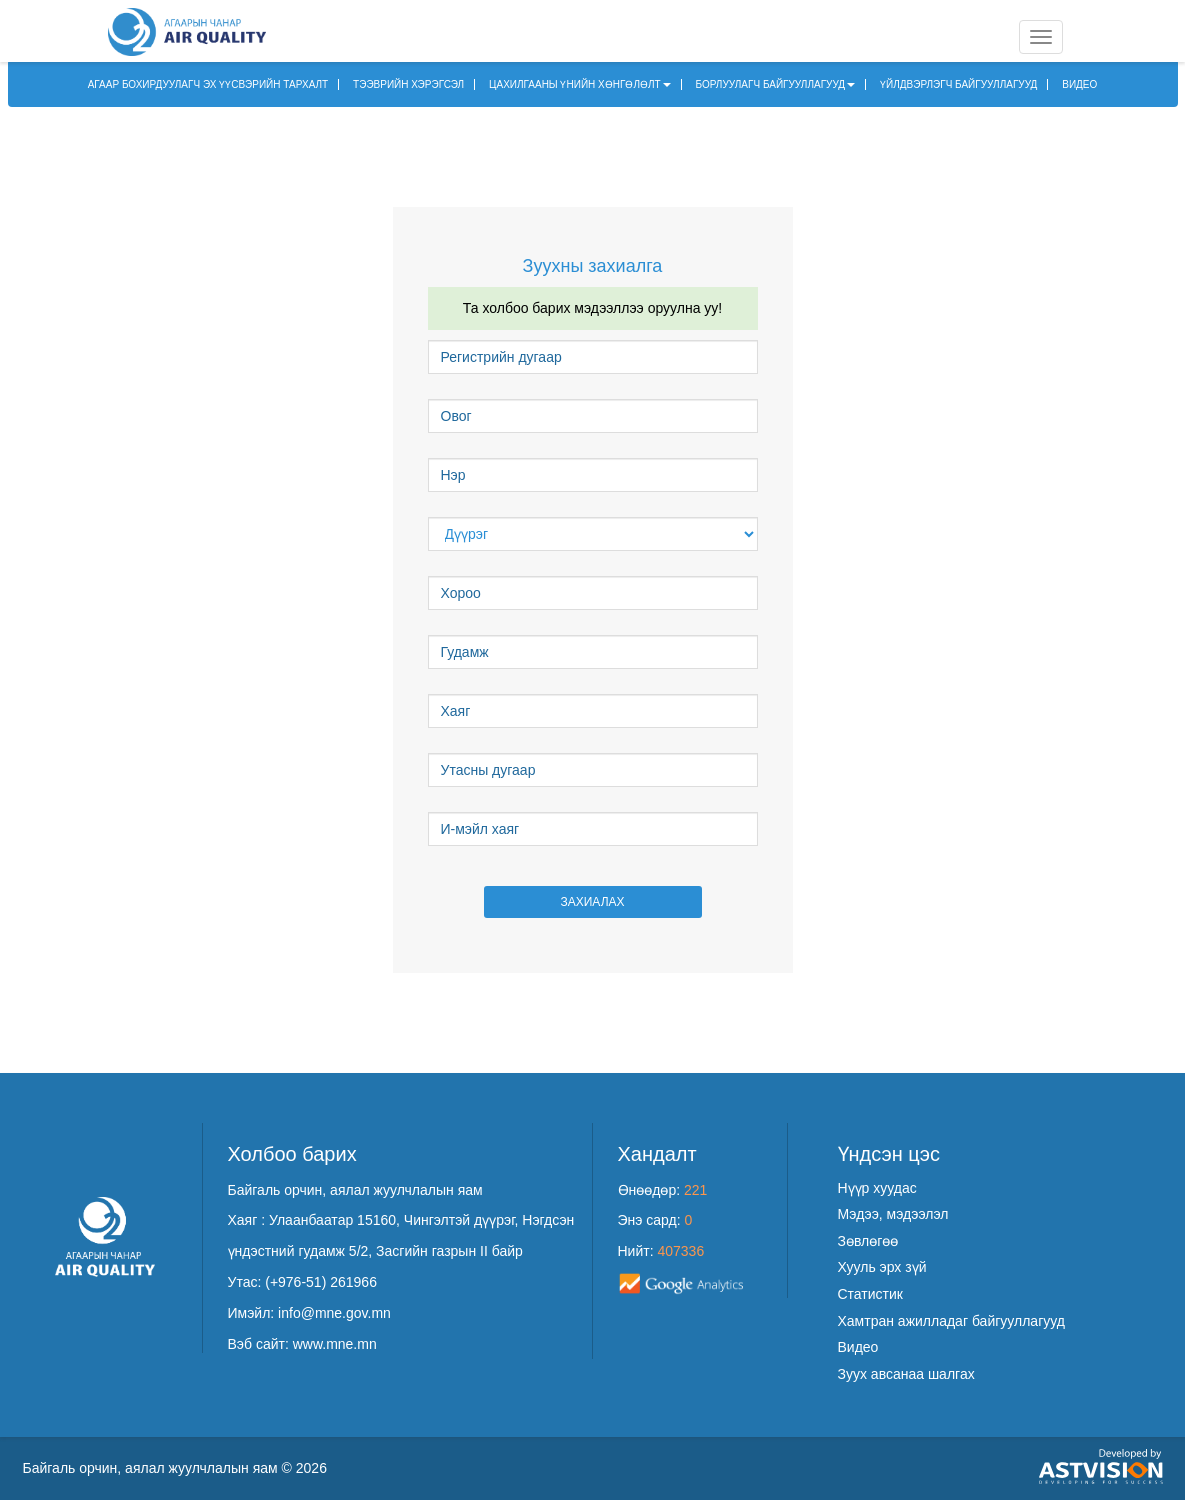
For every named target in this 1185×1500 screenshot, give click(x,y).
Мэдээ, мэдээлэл (893, 1214)
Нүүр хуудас (877, 1188)
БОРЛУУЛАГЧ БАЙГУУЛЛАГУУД (776, 84)
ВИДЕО (1079, 84)
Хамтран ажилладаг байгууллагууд (951, 1321)
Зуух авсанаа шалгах (906, 1374)
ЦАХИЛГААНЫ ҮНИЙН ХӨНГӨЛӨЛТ (580, 84)
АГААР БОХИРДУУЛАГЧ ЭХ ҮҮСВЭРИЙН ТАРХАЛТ (208, 84)
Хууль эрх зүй (882, 1267)
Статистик (870, 1294)
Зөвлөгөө (868, 1241)
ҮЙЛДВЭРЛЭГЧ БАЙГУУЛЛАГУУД (958, 84)
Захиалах (592, 902)
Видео (858, 1347)
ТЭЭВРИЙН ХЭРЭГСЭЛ (408, 84)
